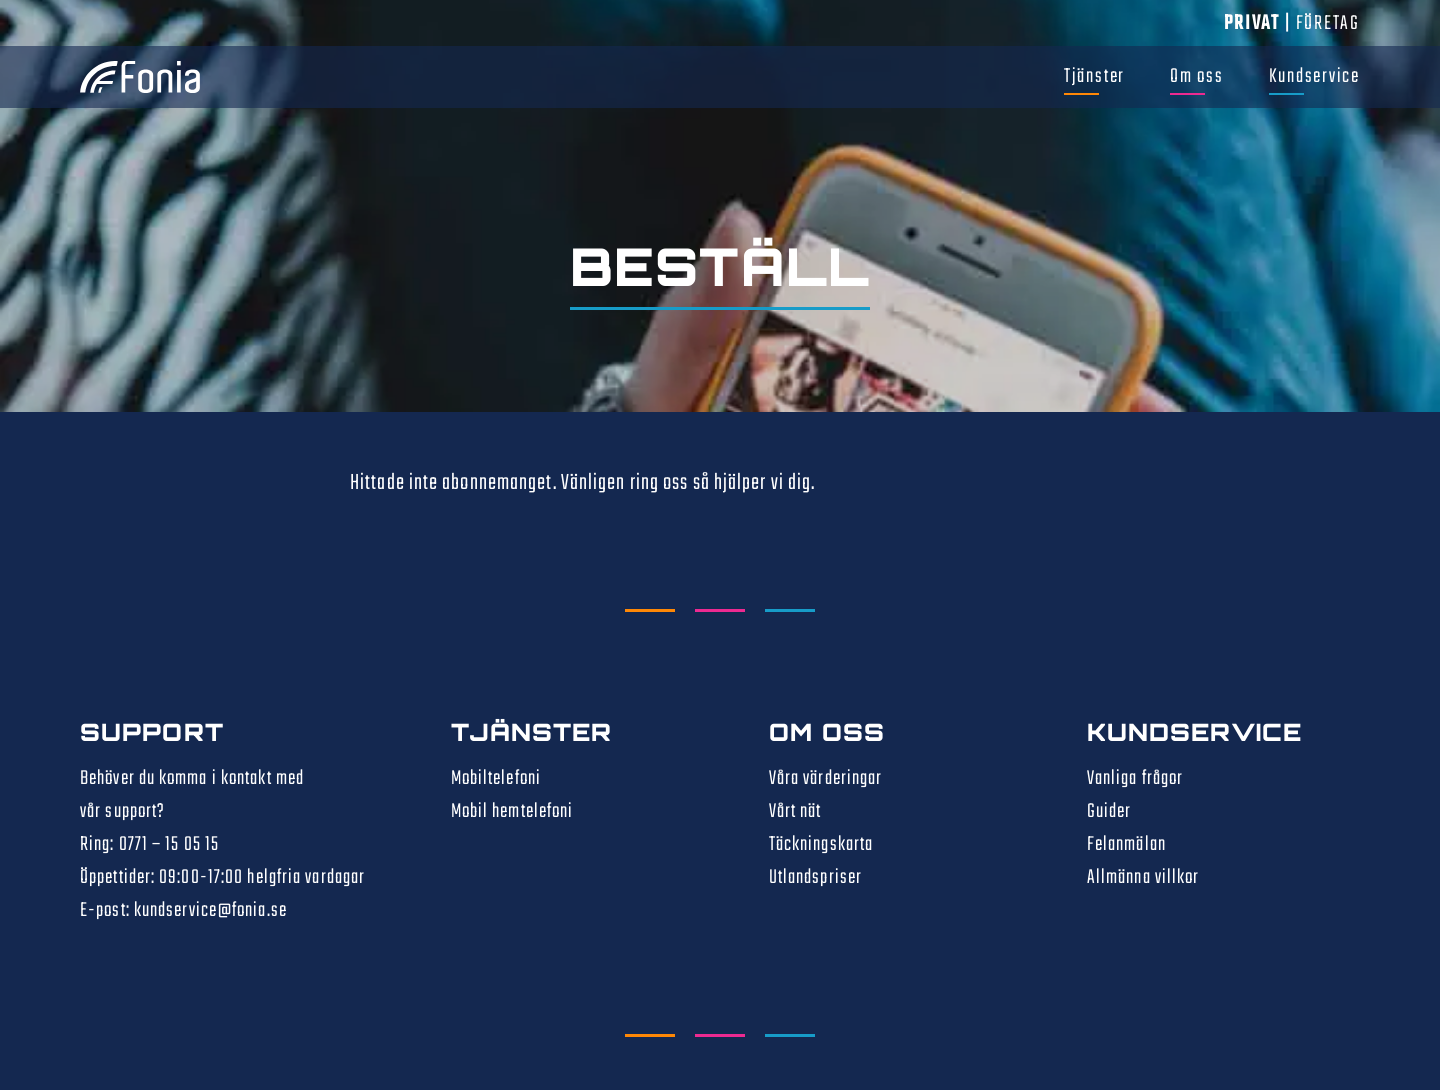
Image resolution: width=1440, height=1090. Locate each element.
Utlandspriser (815, 877)
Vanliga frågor (1135, 778)
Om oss (1197, 76)
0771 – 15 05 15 (169, 844)
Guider (1109, 811)
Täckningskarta (821, 844)
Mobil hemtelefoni (512, 811)
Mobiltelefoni (496, 778)
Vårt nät (795, 811)
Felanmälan (1126, 844)
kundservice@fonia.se (210, 910)
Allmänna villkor (1143, 877)
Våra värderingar (826, 778)
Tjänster (1094, 76)
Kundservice (1314, 76)
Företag (1328, 23)
